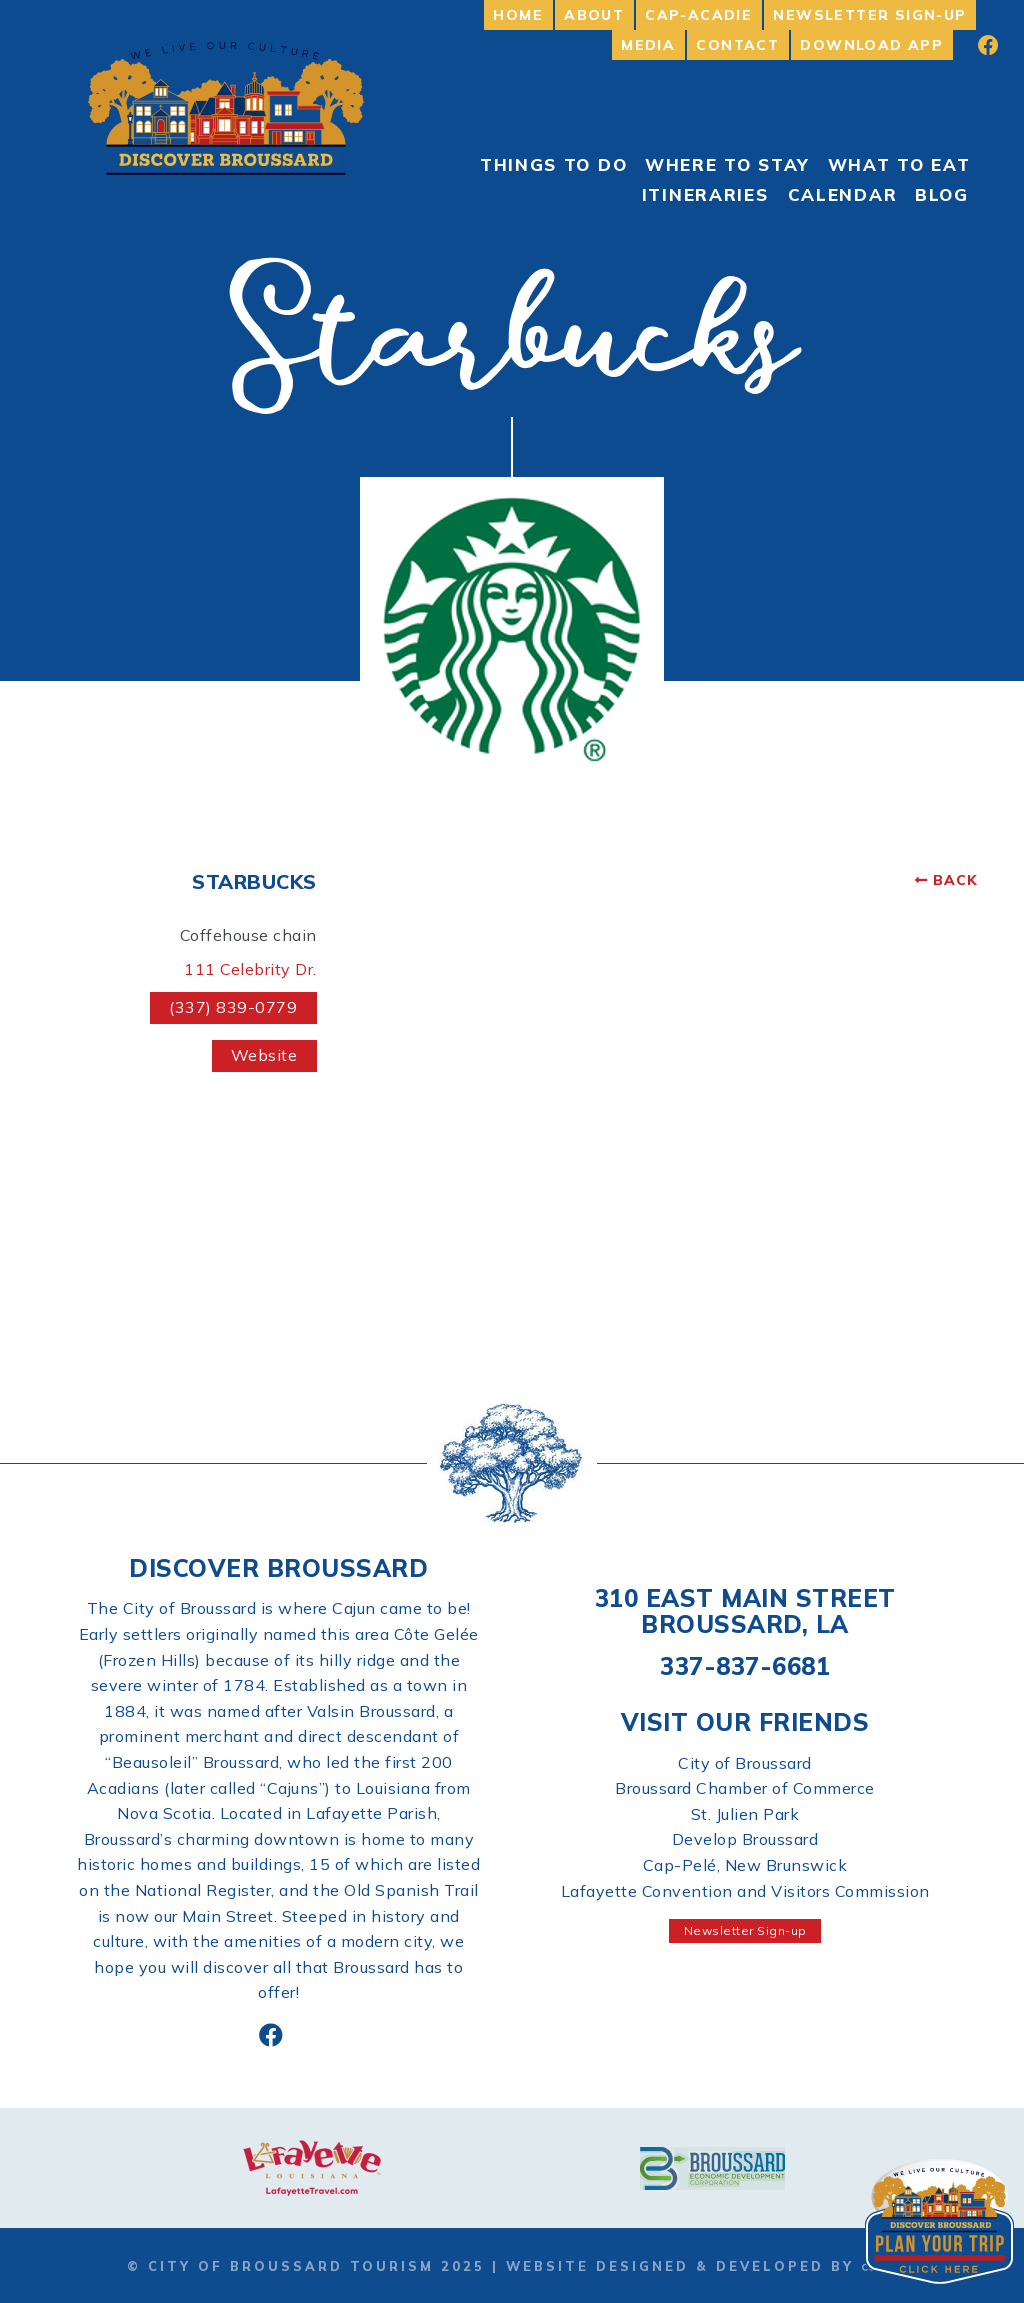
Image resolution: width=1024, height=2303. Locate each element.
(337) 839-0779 (233, 1007)
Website (264, 1055)
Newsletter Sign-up (745, 1930)
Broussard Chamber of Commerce (745, 1788)
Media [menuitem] (648, 45)
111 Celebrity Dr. (250, 969)
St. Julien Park (745, 1814)
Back (955, 880)
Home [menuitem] (518, 15)
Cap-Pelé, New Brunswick (745, 1865)
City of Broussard (745, 1763)
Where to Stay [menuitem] (727, 164)
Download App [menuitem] (871, 45)
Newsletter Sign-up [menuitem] (869, 15)
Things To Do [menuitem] (553, 164)
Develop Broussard (745, 1839)
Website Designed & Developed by (701, 2266)
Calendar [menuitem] (843, 194)
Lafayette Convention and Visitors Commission (745, 1891)
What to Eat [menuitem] (899, 164)
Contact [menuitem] (737, 45)
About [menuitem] (594, 15)
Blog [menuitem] (942, 194)
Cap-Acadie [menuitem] (698, 15)
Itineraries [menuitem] (705, 194)
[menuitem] (975, 45)
